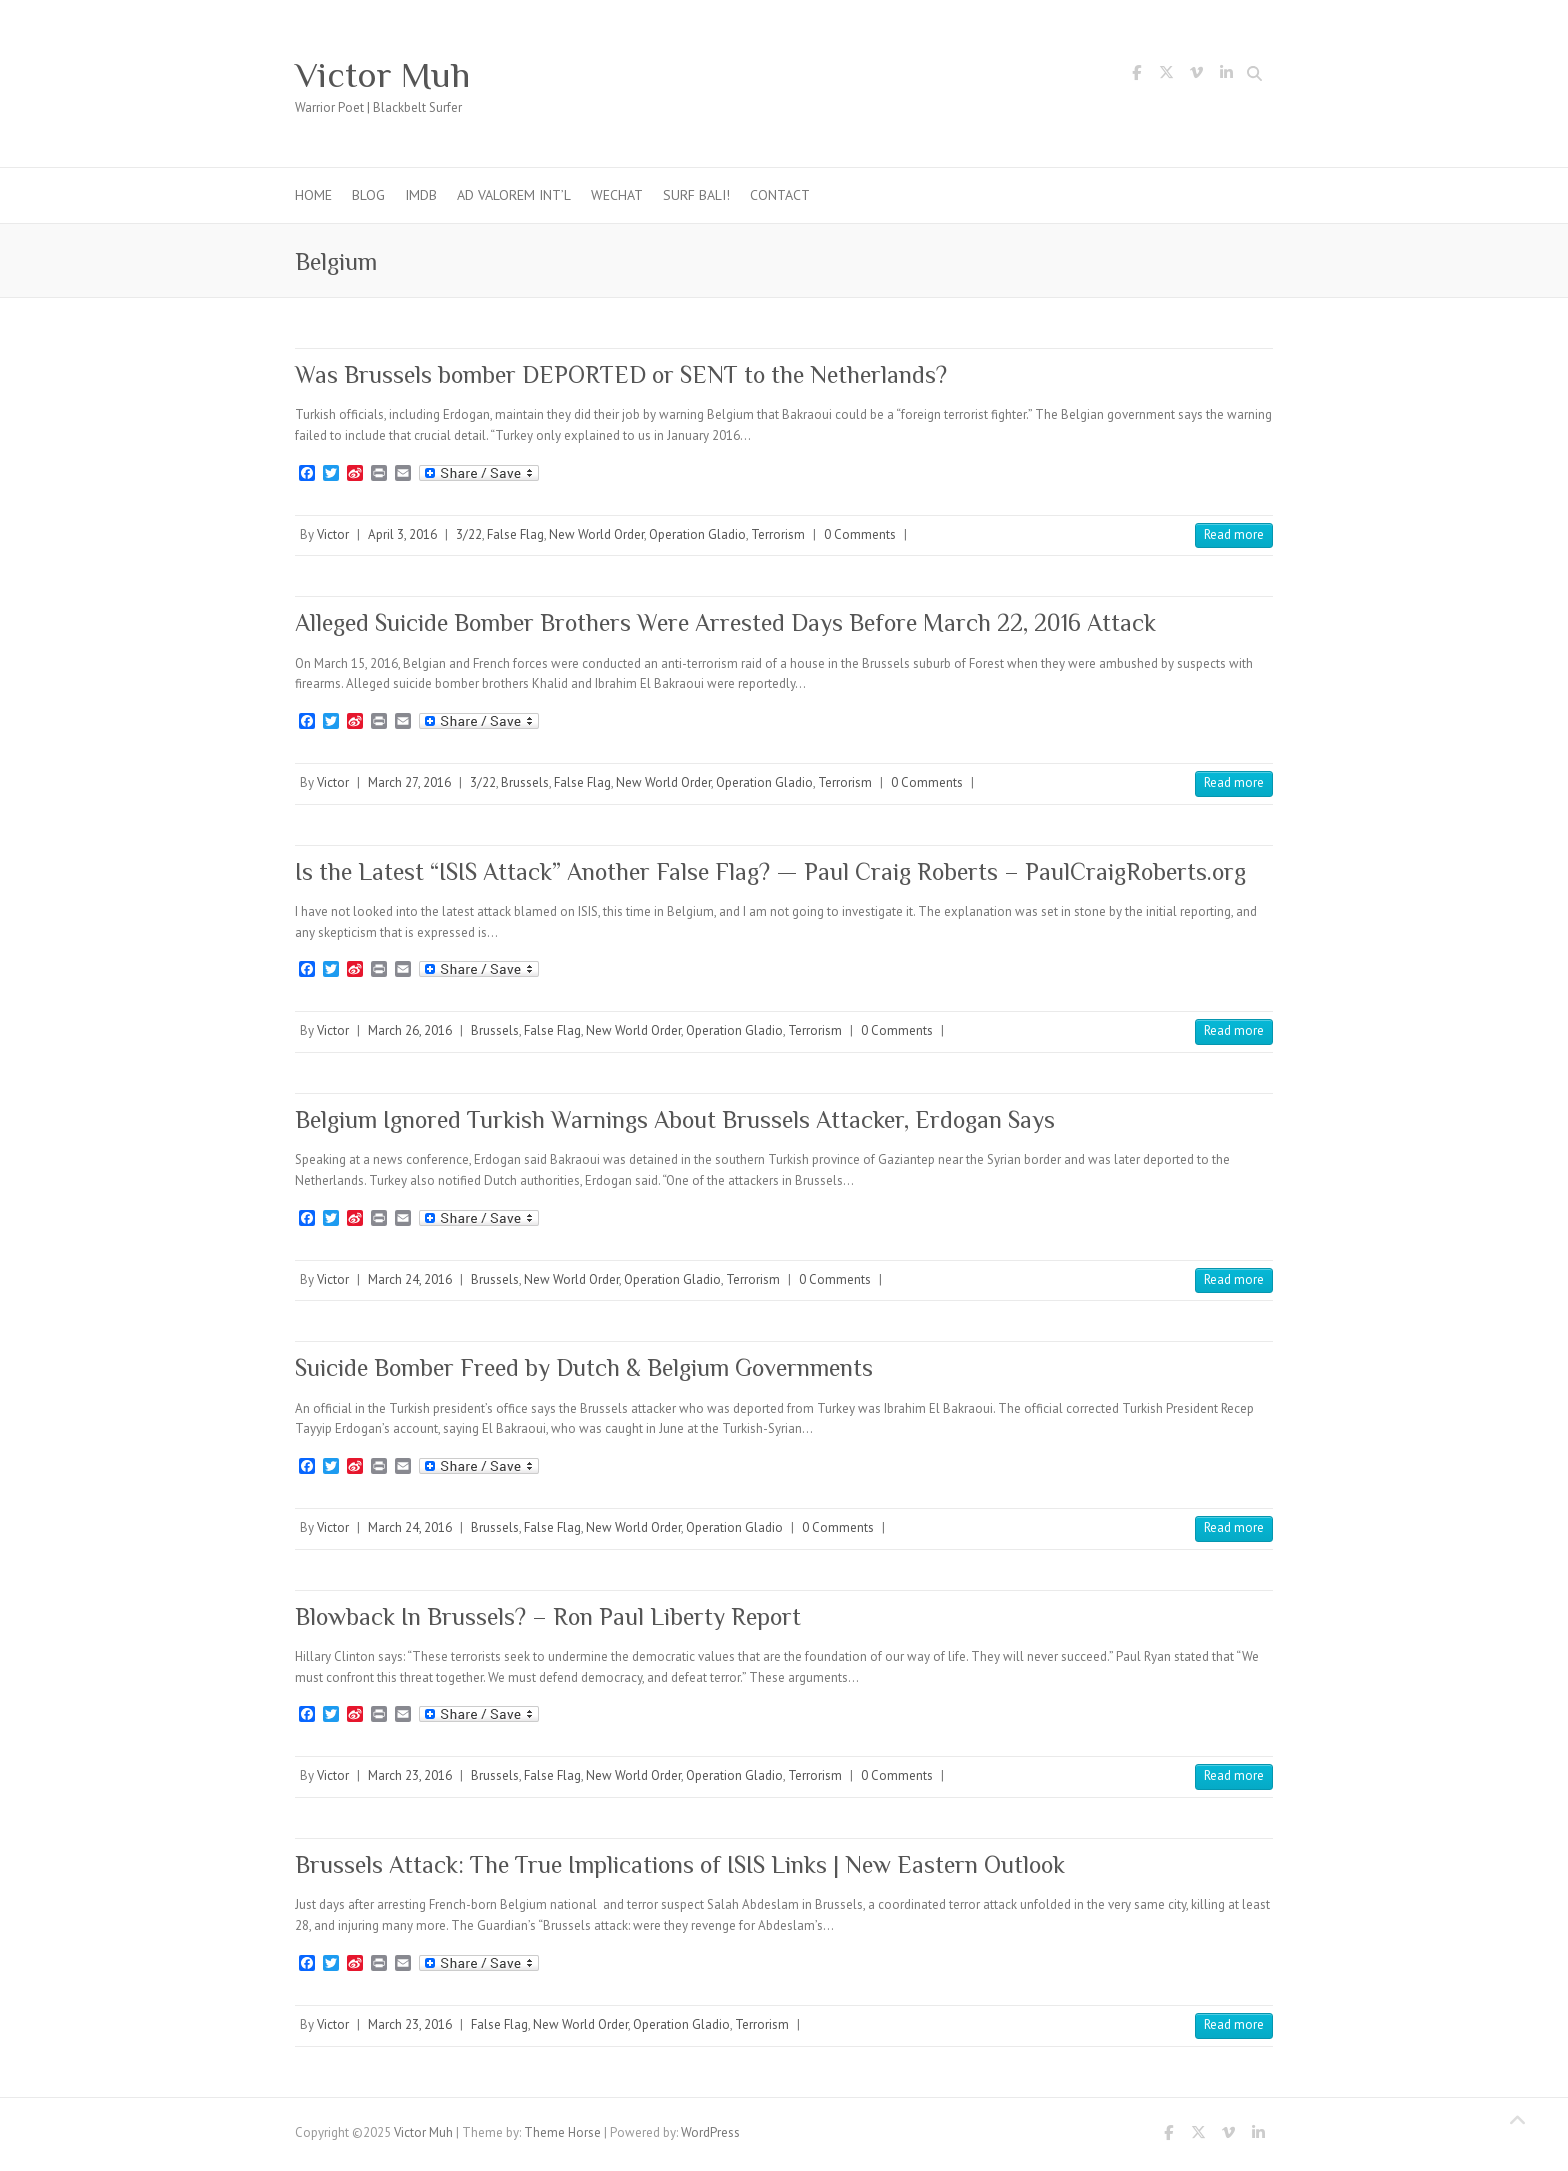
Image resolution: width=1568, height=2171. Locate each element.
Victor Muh (382, 75)
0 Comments (860, 534)
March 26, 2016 (410, 1030)
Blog (368, 195)
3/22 (469, 534)
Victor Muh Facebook (1136, 76)
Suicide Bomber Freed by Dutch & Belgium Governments (584, 1367)
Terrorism (778, 534)
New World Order (596, 534)
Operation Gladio (697, 534)
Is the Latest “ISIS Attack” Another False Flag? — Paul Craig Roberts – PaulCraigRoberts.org (770, 871)
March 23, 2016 (410, 1775)
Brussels (525, 782)
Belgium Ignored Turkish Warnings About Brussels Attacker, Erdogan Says (675, 1119)
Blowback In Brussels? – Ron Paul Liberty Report (548, 1616)
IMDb (421, 195)
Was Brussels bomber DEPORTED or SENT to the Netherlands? (621, 374)
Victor (333, 534)
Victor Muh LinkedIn (1226, 76)
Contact (780, 195)
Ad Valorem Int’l (514, 195)
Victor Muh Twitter (1166, 76)
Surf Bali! (696, 195)
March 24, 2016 (410, 1279)
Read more (1234, 534)
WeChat (617, 195)
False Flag (515, 534)
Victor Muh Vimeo (1196, 76)
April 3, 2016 (402, 534)
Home (313, 195)
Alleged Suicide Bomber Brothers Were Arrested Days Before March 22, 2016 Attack (725, 622)
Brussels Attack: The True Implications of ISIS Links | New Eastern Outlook (680, 1864)
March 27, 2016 (409, 782)
